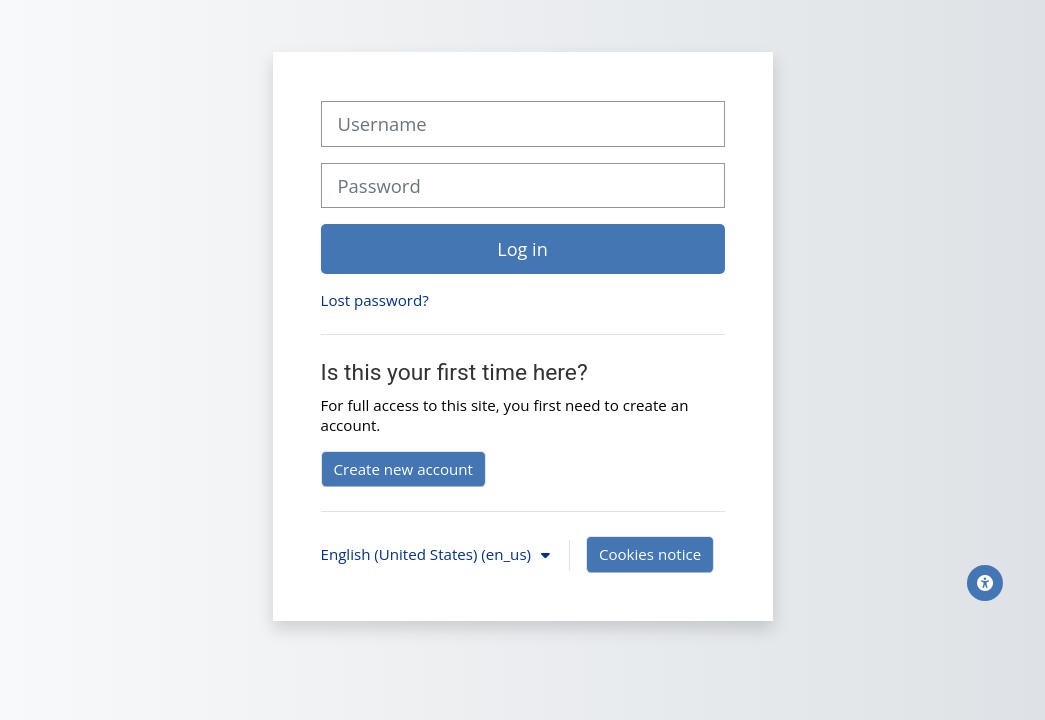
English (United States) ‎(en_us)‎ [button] (428, 554)
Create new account (404, 469)
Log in (522, 249)
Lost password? (375, 300)
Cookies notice (650, 554)
